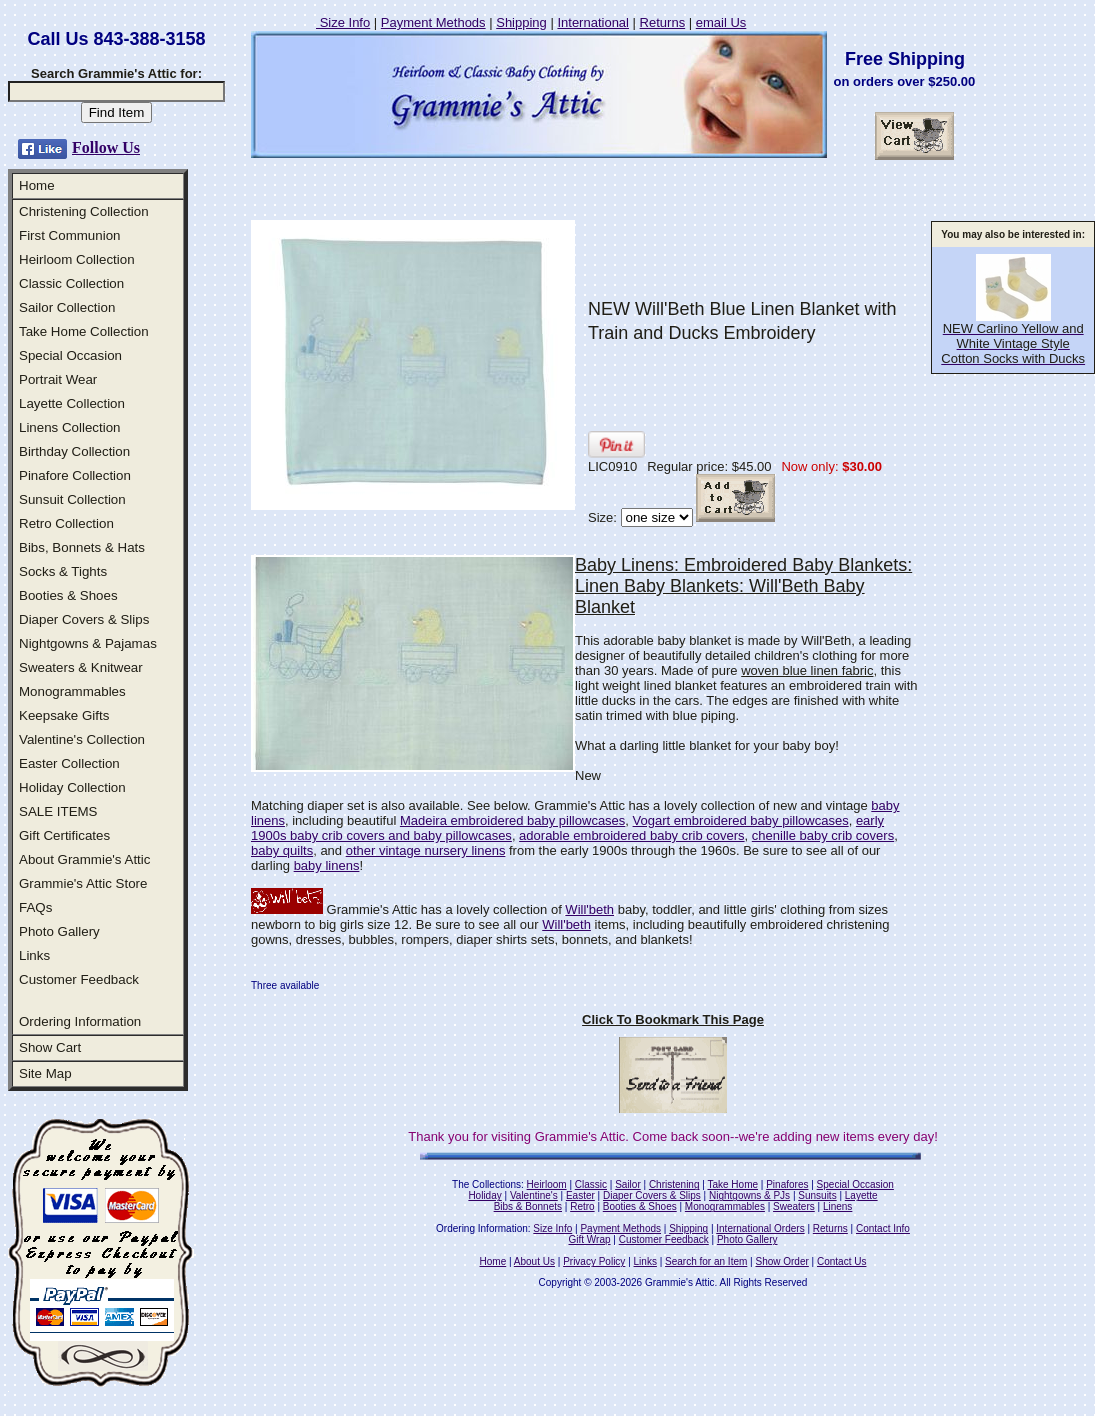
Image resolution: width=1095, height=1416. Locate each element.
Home (37, 185)
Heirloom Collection (77, 259)
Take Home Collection (84, 331)
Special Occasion (70, 355)
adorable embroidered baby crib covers (631, 835)
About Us (534, 1261)
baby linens (327, 865)
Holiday (484, 1195)
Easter (580, 1195)
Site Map (45, 1073)
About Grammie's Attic (84, 859)
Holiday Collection (72, 787)
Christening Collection (84, 211)
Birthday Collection (74, 451)
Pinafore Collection (75, 475)
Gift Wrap (590, 1239)
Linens (837, 1206)
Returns (663, 22)
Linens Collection (70, 427)
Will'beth (589, 909)
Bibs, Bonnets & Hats (82, 547)
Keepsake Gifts (64, 715)
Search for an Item (706, 1261)
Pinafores (787, 1184)
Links (34, 955)
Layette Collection (72, 403)
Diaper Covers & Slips (84, 619)
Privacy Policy (594, 1261)
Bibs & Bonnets (528, 1206)
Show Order (781, 1261)
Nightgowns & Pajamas (88, 643)
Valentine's (534, 1195)
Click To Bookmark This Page (673, 1019)
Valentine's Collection (82, 739)
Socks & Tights (63, 571)
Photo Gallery (59, 931)
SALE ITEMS (58, 811)
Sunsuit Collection (72, 499)
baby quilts (282, 850)
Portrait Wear (58, 379)
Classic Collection (71, 283)
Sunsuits (817, 1195)
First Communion (69, 235)
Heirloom (547, 1184)
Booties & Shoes (68, 595)
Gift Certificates (64, 835)
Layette (861, 1195)
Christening (674, 1184)
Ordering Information (80, 1021)
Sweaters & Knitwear (81, 667)
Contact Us (841, 1261)
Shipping (521, 22)
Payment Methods (433, 22)
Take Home (732, 1184)
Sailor (628, 1184)
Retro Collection (66, 523)
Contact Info (883, 1228)
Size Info (343, 22)
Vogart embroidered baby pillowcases (741, 820)
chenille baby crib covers (823, 835)
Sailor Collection (67, 307)
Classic (591, 1184)
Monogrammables (72, 691)
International (593, 22)
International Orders (760, 1228)
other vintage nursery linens (426, 850)
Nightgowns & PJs (749, 1195)
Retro (582, 1206)
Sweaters (794, 1206)
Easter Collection (69, 763)
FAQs (35, 907)
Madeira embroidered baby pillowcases (512, 820)
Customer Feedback (79, 979)
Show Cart (50, 1047)
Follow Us (106, 147)
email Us (721, 22)
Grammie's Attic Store (83, 883)
